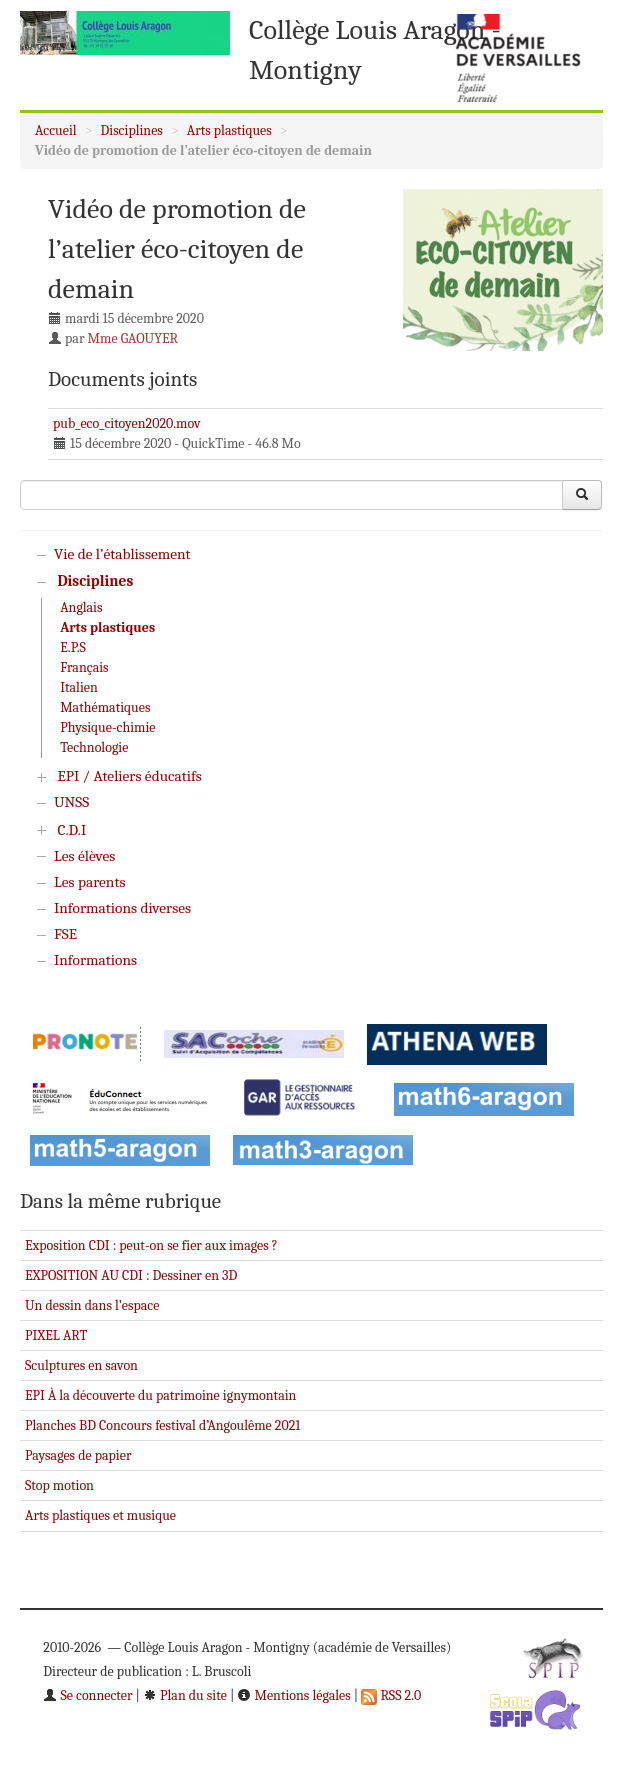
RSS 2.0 (391, 1695)
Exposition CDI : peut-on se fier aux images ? (151, 1245)
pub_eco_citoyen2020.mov (127, 423)
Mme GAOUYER (133, 338)
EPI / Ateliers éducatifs (129, 776)
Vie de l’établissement (122, 554)
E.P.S (73, 647)
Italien (79, 687)
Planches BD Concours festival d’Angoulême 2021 (162, 1425)
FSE (65, 934)
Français (84, 667)
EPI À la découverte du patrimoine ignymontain (160, 1395)
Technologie (94, 747)
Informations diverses (122, 908)
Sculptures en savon (81, 1365)
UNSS (71, 802)
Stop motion (59, 1485)
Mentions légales (293, 1695)
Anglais (81, 607)
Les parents (89, 882)
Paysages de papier (78, 1455)
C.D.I (71, 830)
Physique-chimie (107, 727)
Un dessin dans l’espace (92, 1305)
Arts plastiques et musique (100, 1515)
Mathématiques (105, 707)
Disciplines (132, 130)
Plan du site (185, 1695)
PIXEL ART (56, 1335)
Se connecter (87, 1695)
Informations (95, 960)
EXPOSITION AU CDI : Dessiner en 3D (131, 1275)
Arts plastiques (229, 130)
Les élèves (84, 856)
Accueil (56, 130)
